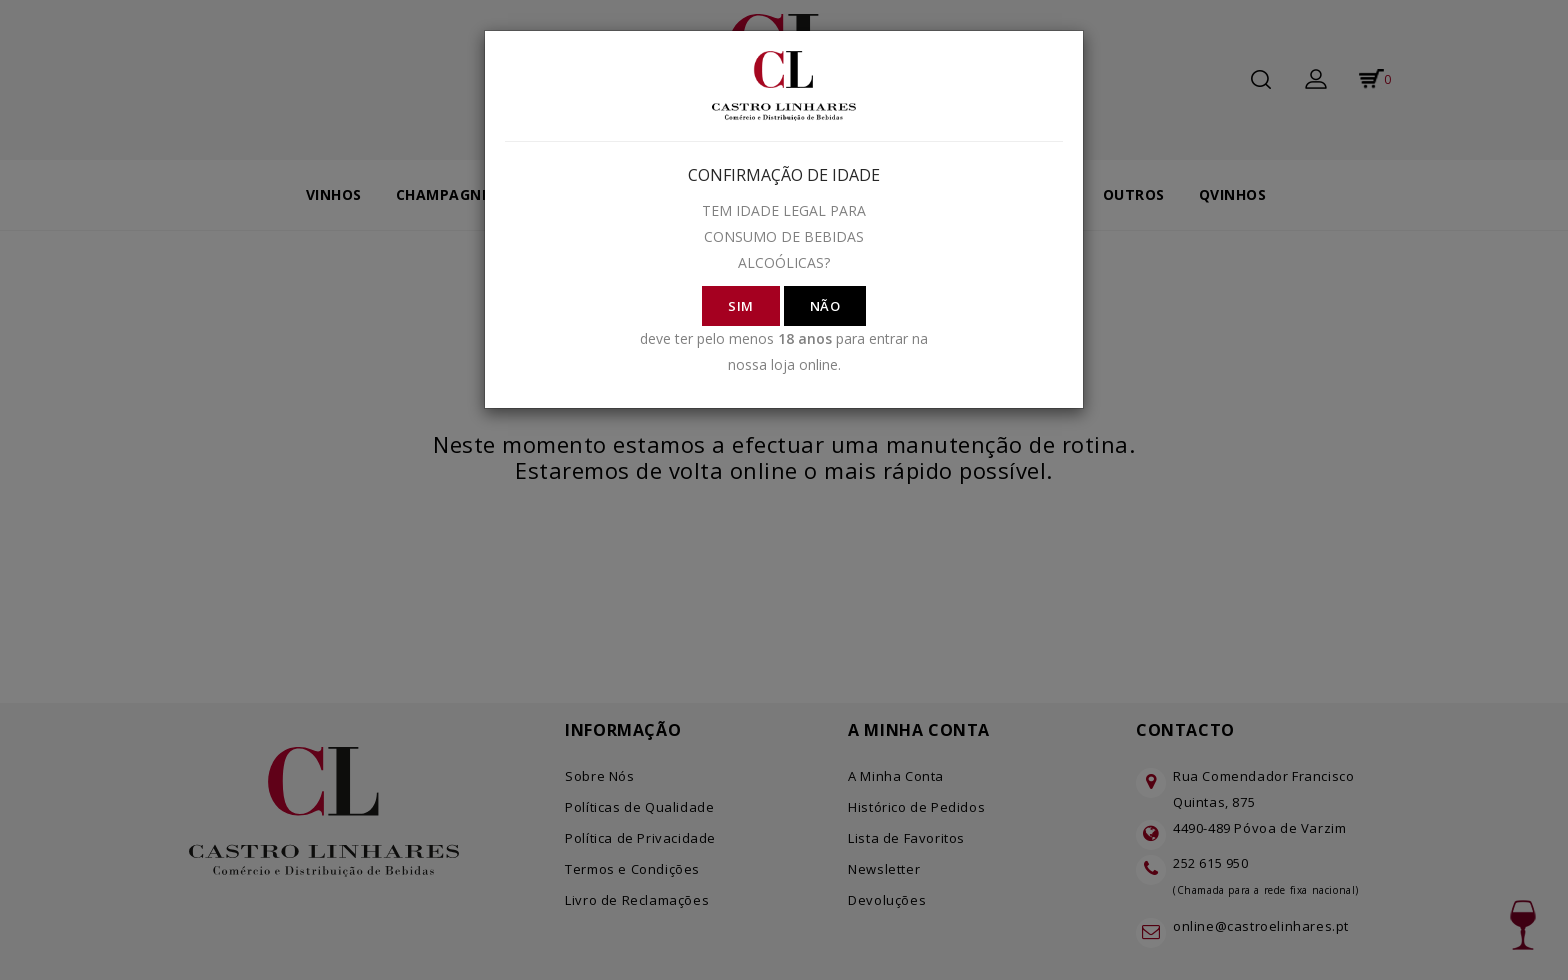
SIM (741, 306)
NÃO (825, 306)
